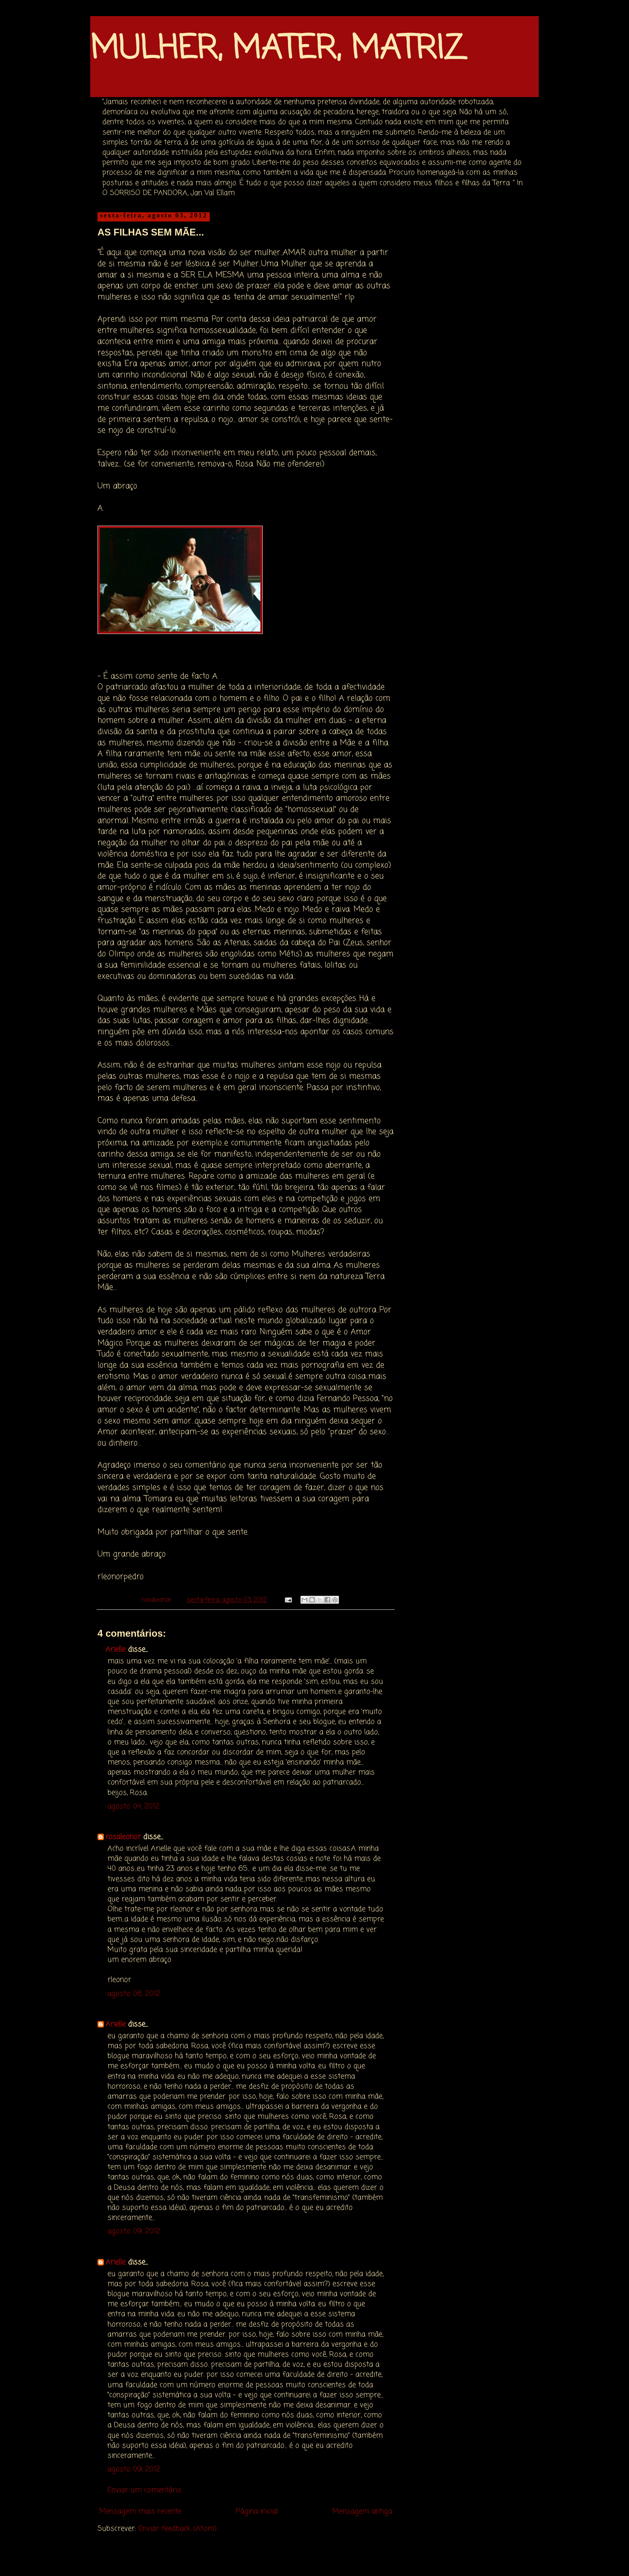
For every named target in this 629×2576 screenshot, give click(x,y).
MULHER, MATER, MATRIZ (277, 49)
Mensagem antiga (362, 2511)
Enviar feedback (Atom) (177, 2528)
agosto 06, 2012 (134, 1993)
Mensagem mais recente (140, 2511)
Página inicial (257, 2511)
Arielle (116, 1649)
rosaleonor (123, 1837)
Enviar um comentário (144, 2490)
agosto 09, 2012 (134, 2231)
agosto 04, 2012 (133, 1806)
